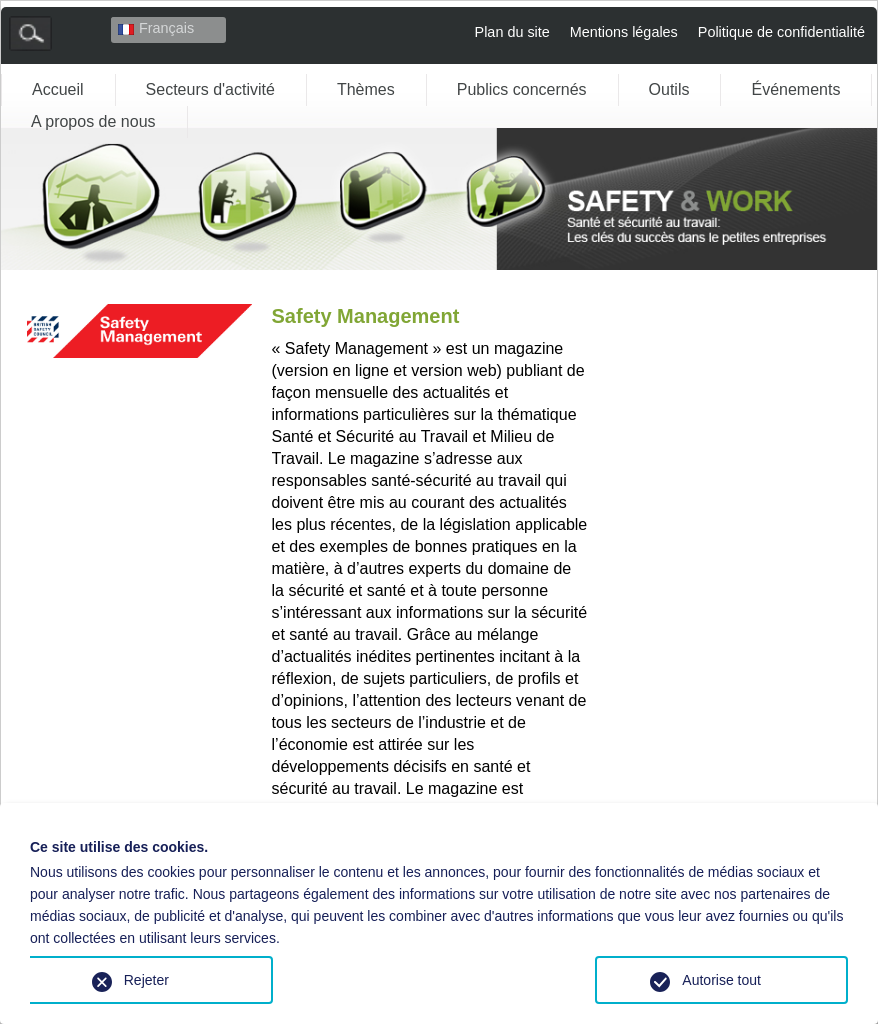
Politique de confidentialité (781, 32)
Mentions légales (624, 32)
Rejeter (146, 980)
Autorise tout (721, 980)
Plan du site (512, 32)
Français (156, 28)
